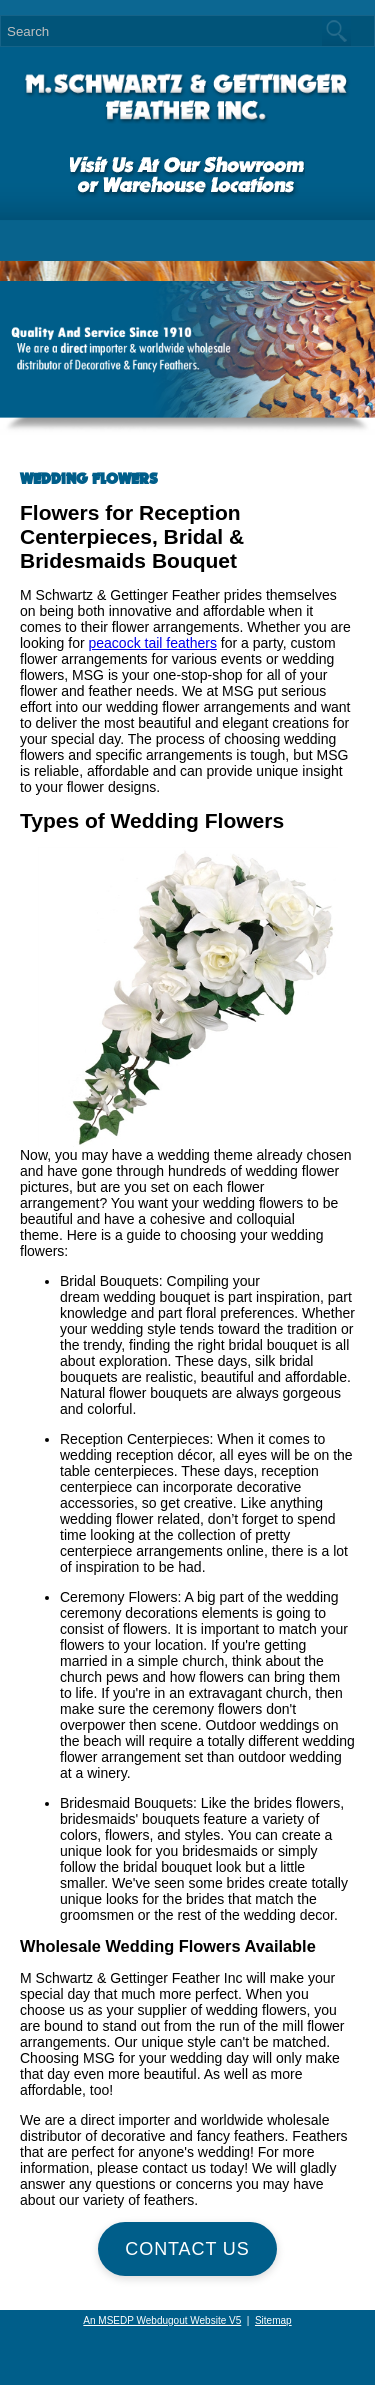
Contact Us (187, 2249)
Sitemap (273, 2320)
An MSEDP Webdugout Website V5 (162, 2320)
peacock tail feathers (152, 643)
